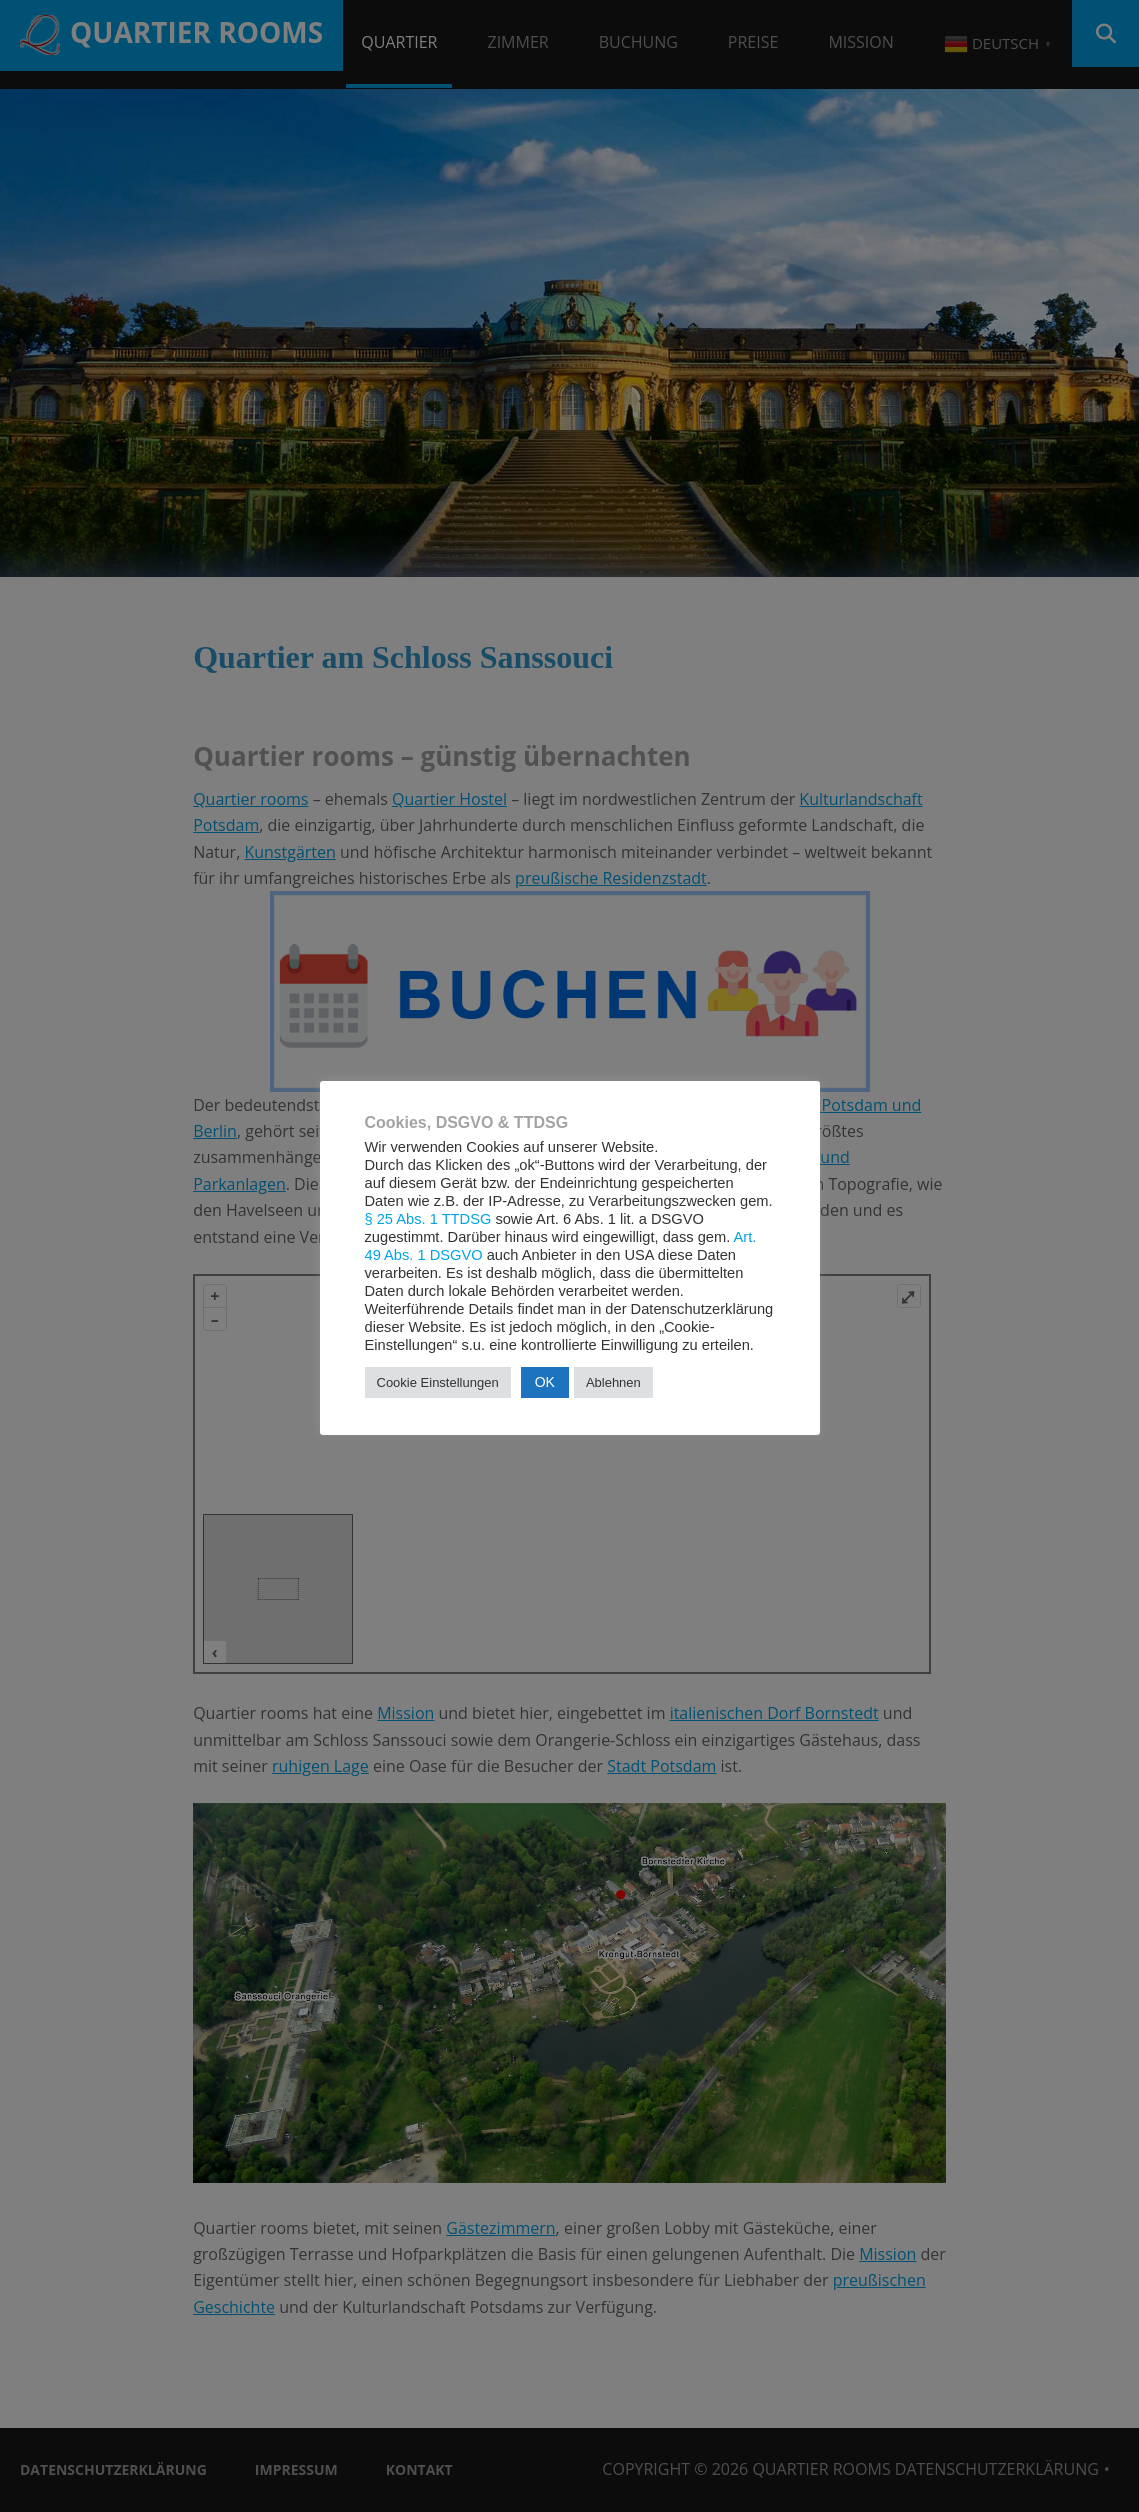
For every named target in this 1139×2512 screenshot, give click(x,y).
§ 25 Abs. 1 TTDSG (428, 1219)
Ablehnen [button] (613, 1382)
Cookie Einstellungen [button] (438, 1382)
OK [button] (545, 1382)
